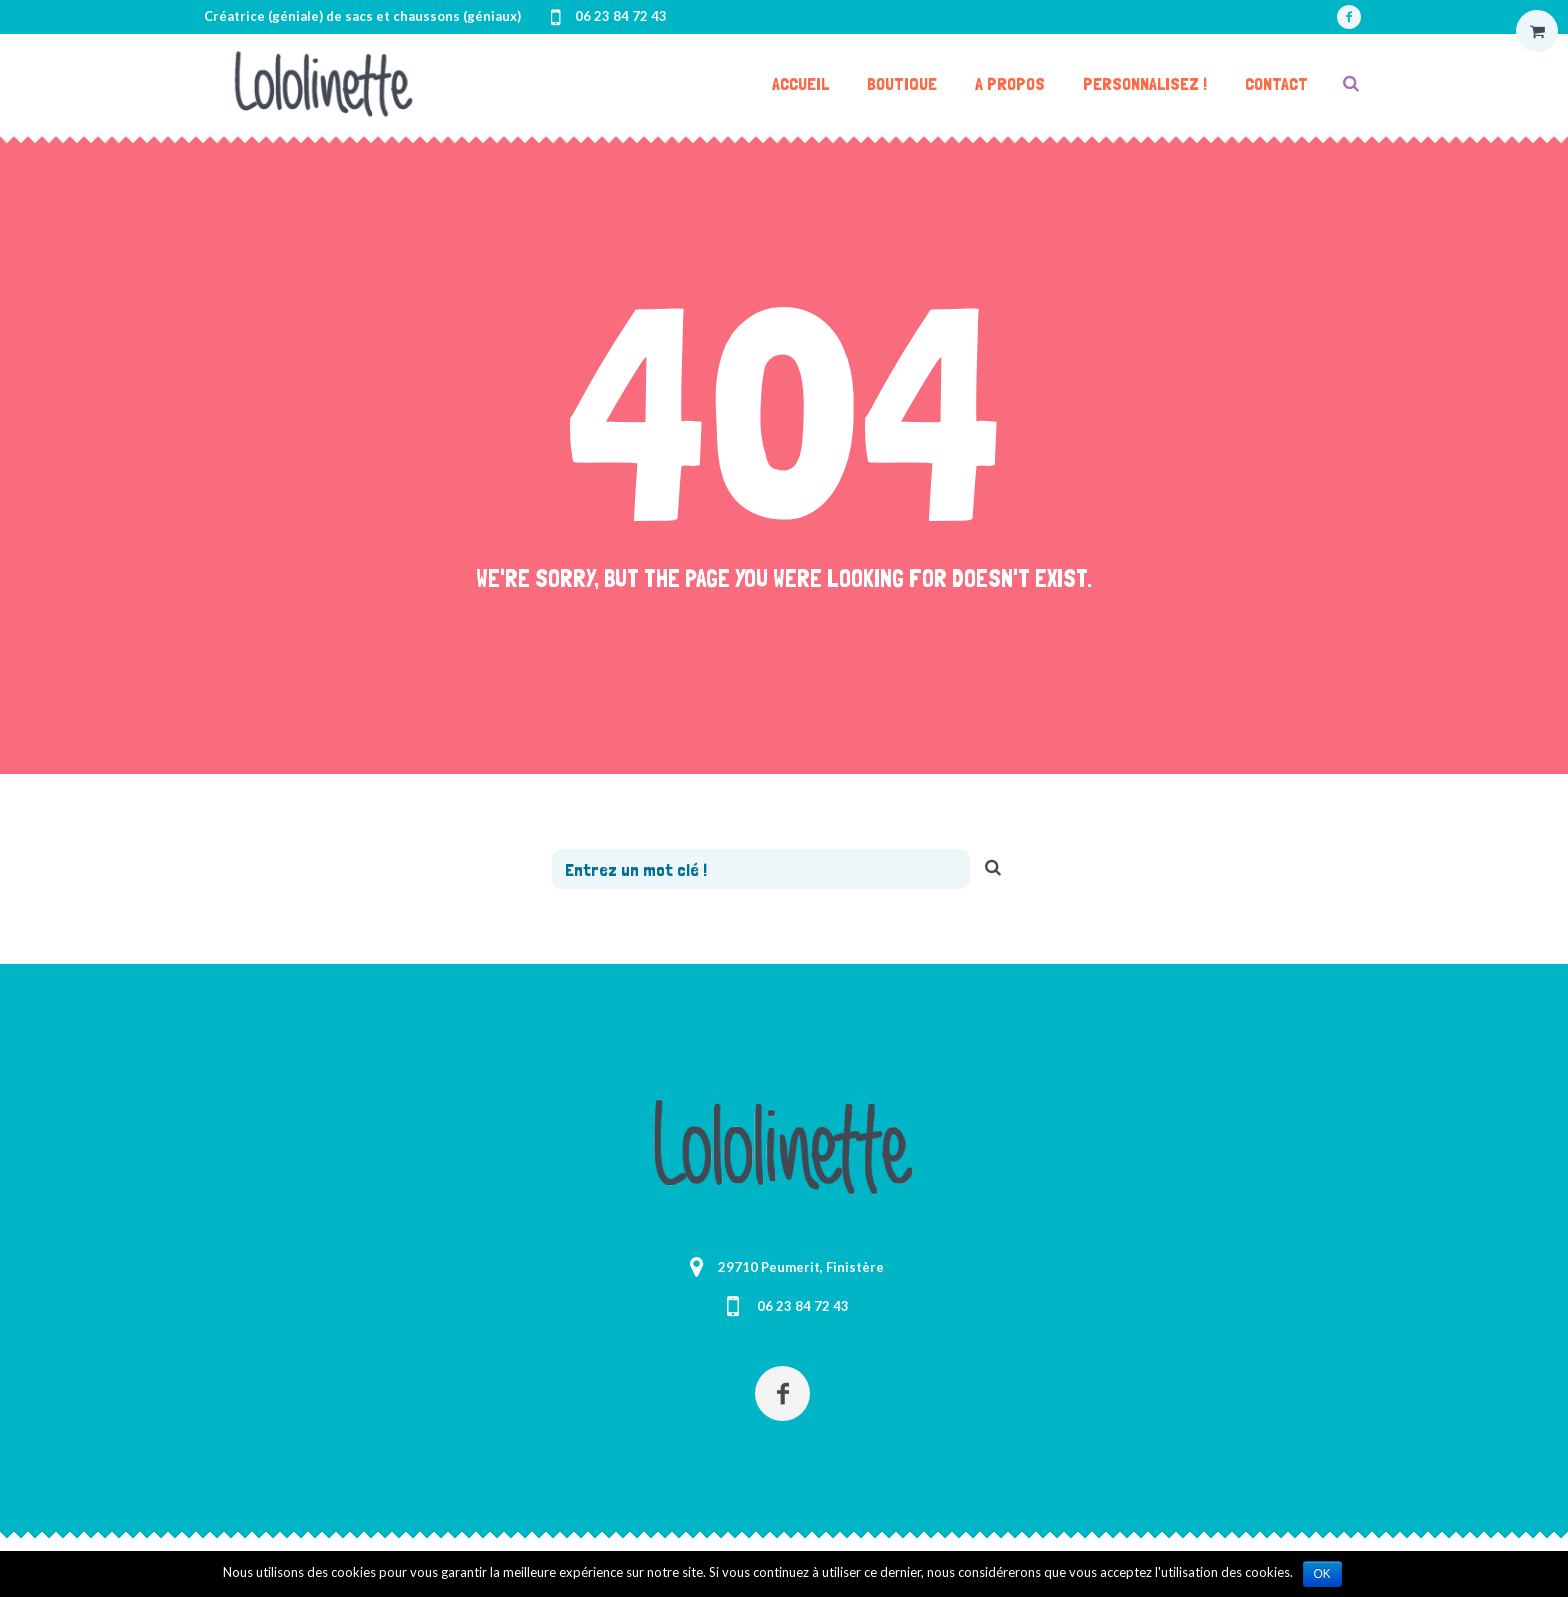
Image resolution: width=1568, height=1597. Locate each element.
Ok (1322, 1574)
